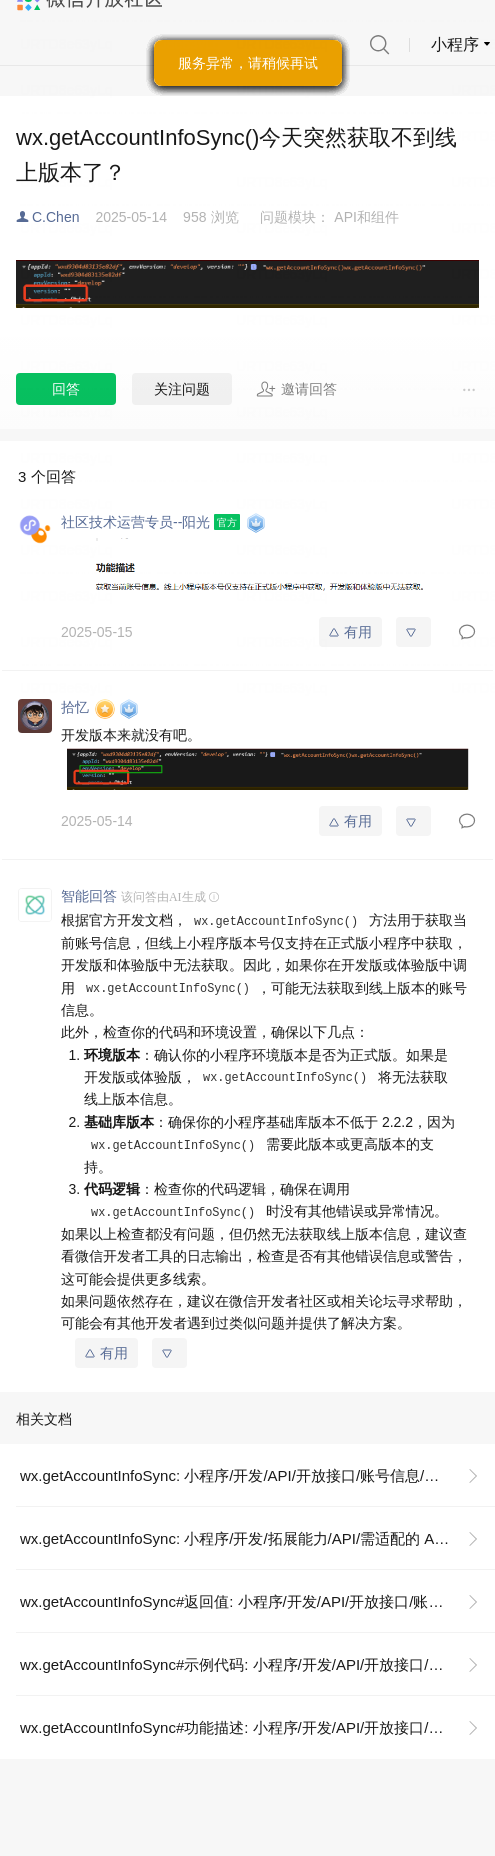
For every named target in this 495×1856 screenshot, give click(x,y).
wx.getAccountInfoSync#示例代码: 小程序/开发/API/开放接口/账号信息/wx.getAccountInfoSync (257, 1664)
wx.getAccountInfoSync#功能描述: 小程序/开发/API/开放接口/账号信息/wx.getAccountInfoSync (257, 1727)
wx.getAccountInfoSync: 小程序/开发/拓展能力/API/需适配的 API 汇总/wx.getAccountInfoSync (257, 1538)
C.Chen (55, 217)
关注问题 (182, 389)
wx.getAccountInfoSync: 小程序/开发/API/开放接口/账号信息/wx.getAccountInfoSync (257, 1475)
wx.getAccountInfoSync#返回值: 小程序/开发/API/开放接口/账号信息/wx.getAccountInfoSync (257, 1601)
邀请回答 (296, 389)
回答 (66, 389)
